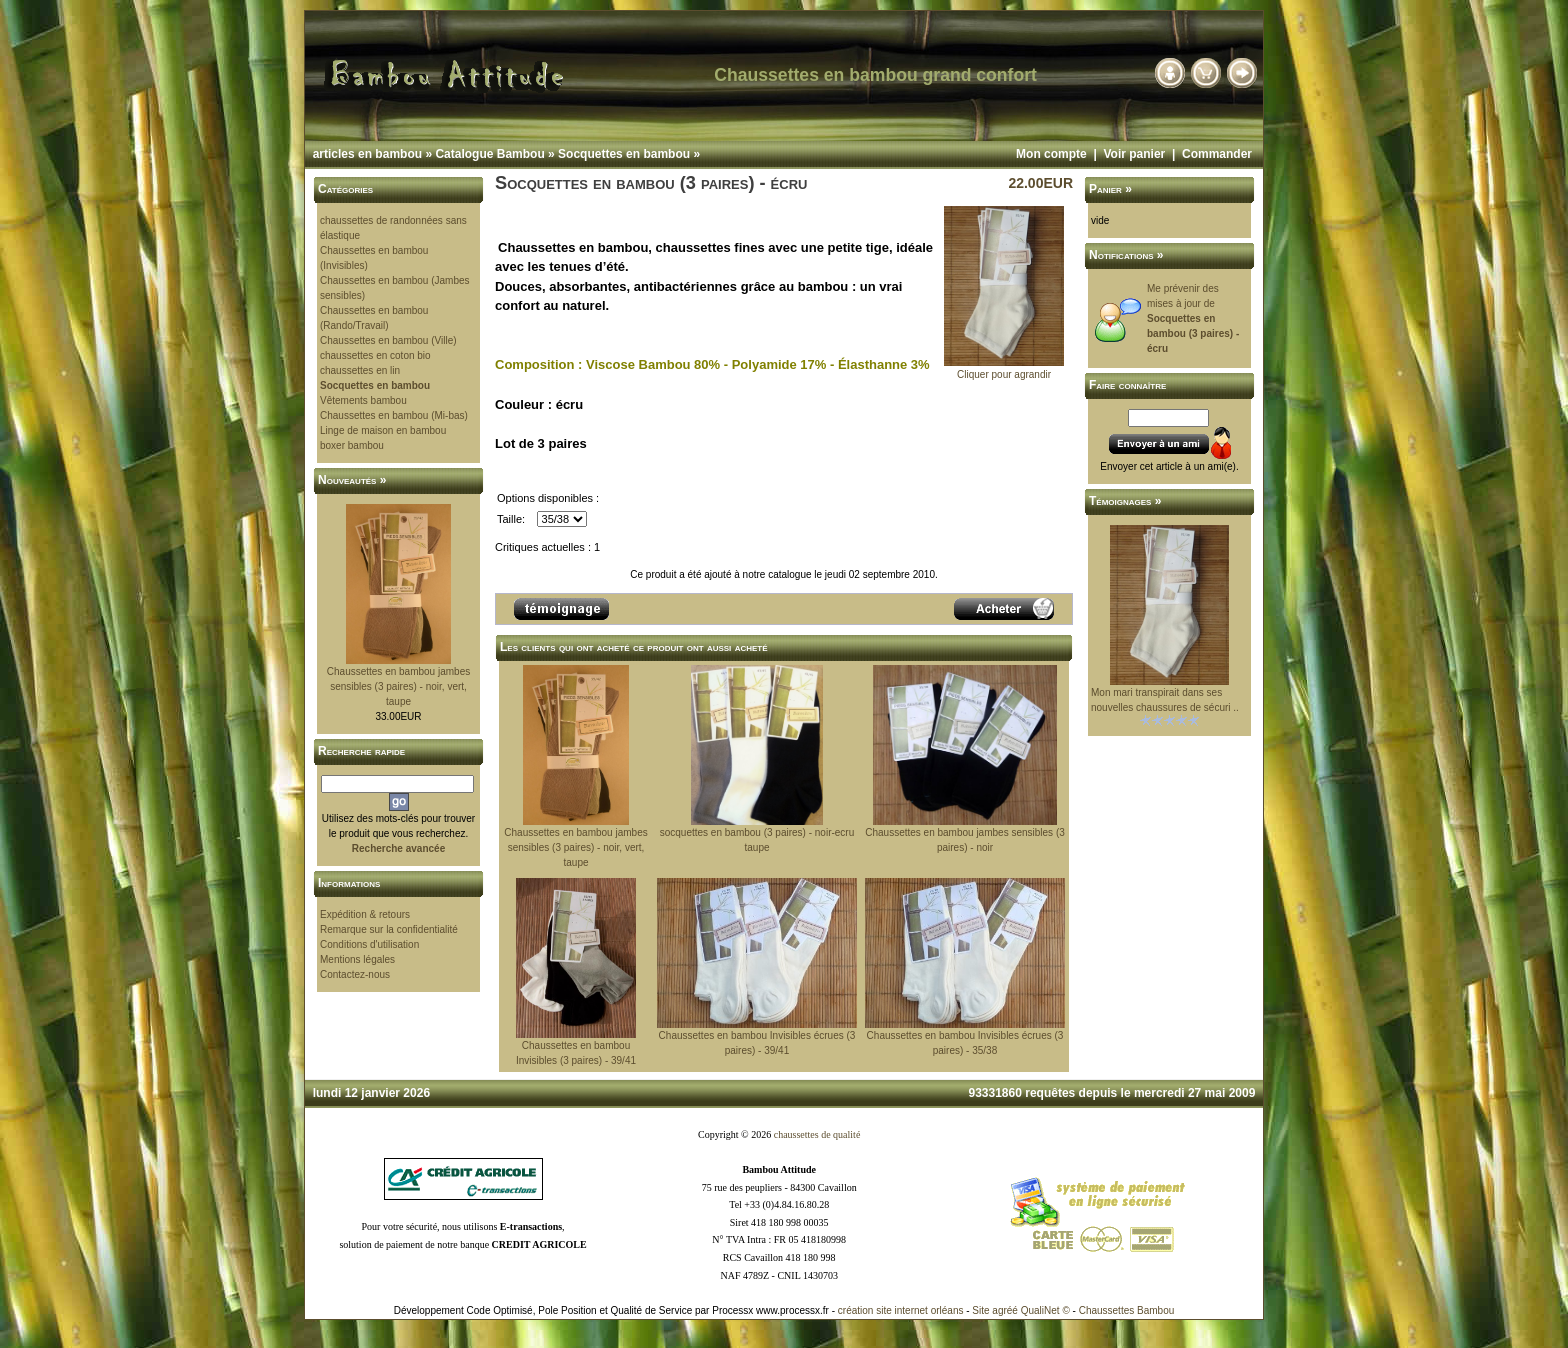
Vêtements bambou (363, 400)
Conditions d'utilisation (369, 944)
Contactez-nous (355, 974)
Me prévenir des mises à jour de (1193, 318)
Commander (1217, 154)
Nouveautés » (352, 480)
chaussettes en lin (360, 370)
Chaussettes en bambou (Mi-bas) (394, 415)
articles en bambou (367, 154)
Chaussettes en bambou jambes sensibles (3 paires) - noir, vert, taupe (398, 686)
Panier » (1110, 189)
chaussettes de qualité (817, 1134)
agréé (1005, 1310)
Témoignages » (1125, 501)
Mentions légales (357, 959)
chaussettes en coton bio (375, 355)
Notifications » (1126, 255)
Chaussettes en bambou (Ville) (388, 340)
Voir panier (1134, 154)
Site (980, 1310)
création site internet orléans (901, 1310)
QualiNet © (1045, 1310)
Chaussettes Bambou (1127, 1310)
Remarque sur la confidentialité (389, 929)
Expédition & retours (365, 914)
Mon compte (1051, 154)
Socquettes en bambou (624, 154)
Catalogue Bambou (489, 154)
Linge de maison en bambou (383, 430)
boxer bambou (352, 445)
